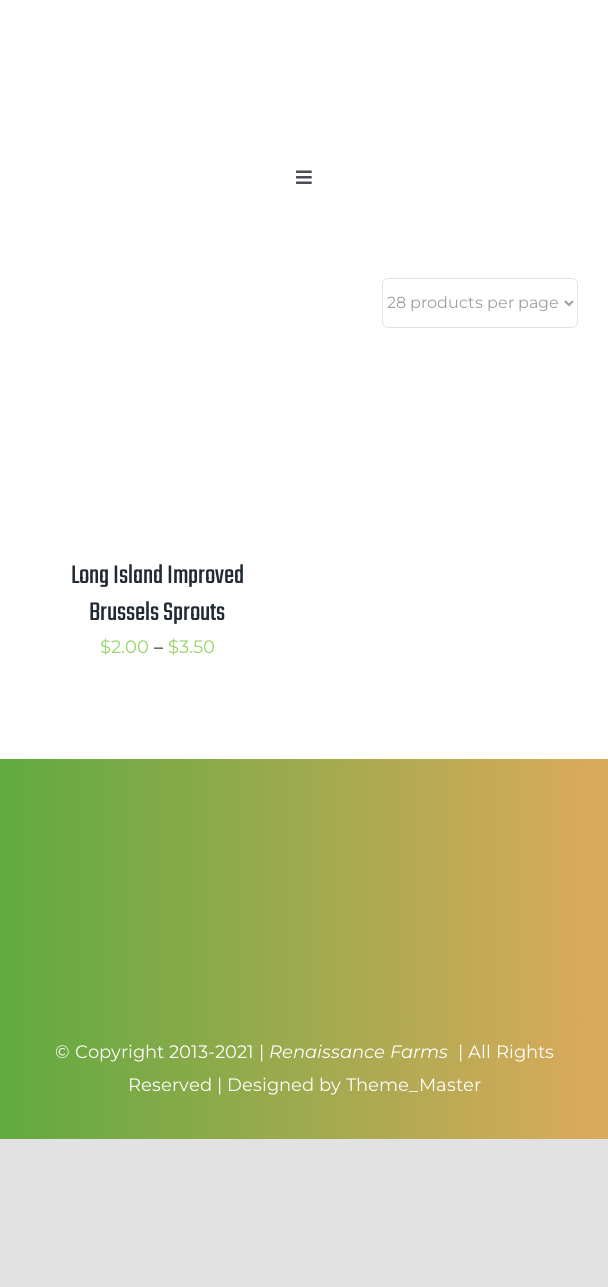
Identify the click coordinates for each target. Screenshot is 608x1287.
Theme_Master (413, 1085)
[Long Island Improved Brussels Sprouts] (157, 364)
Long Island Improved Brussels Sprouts (157, 594)
